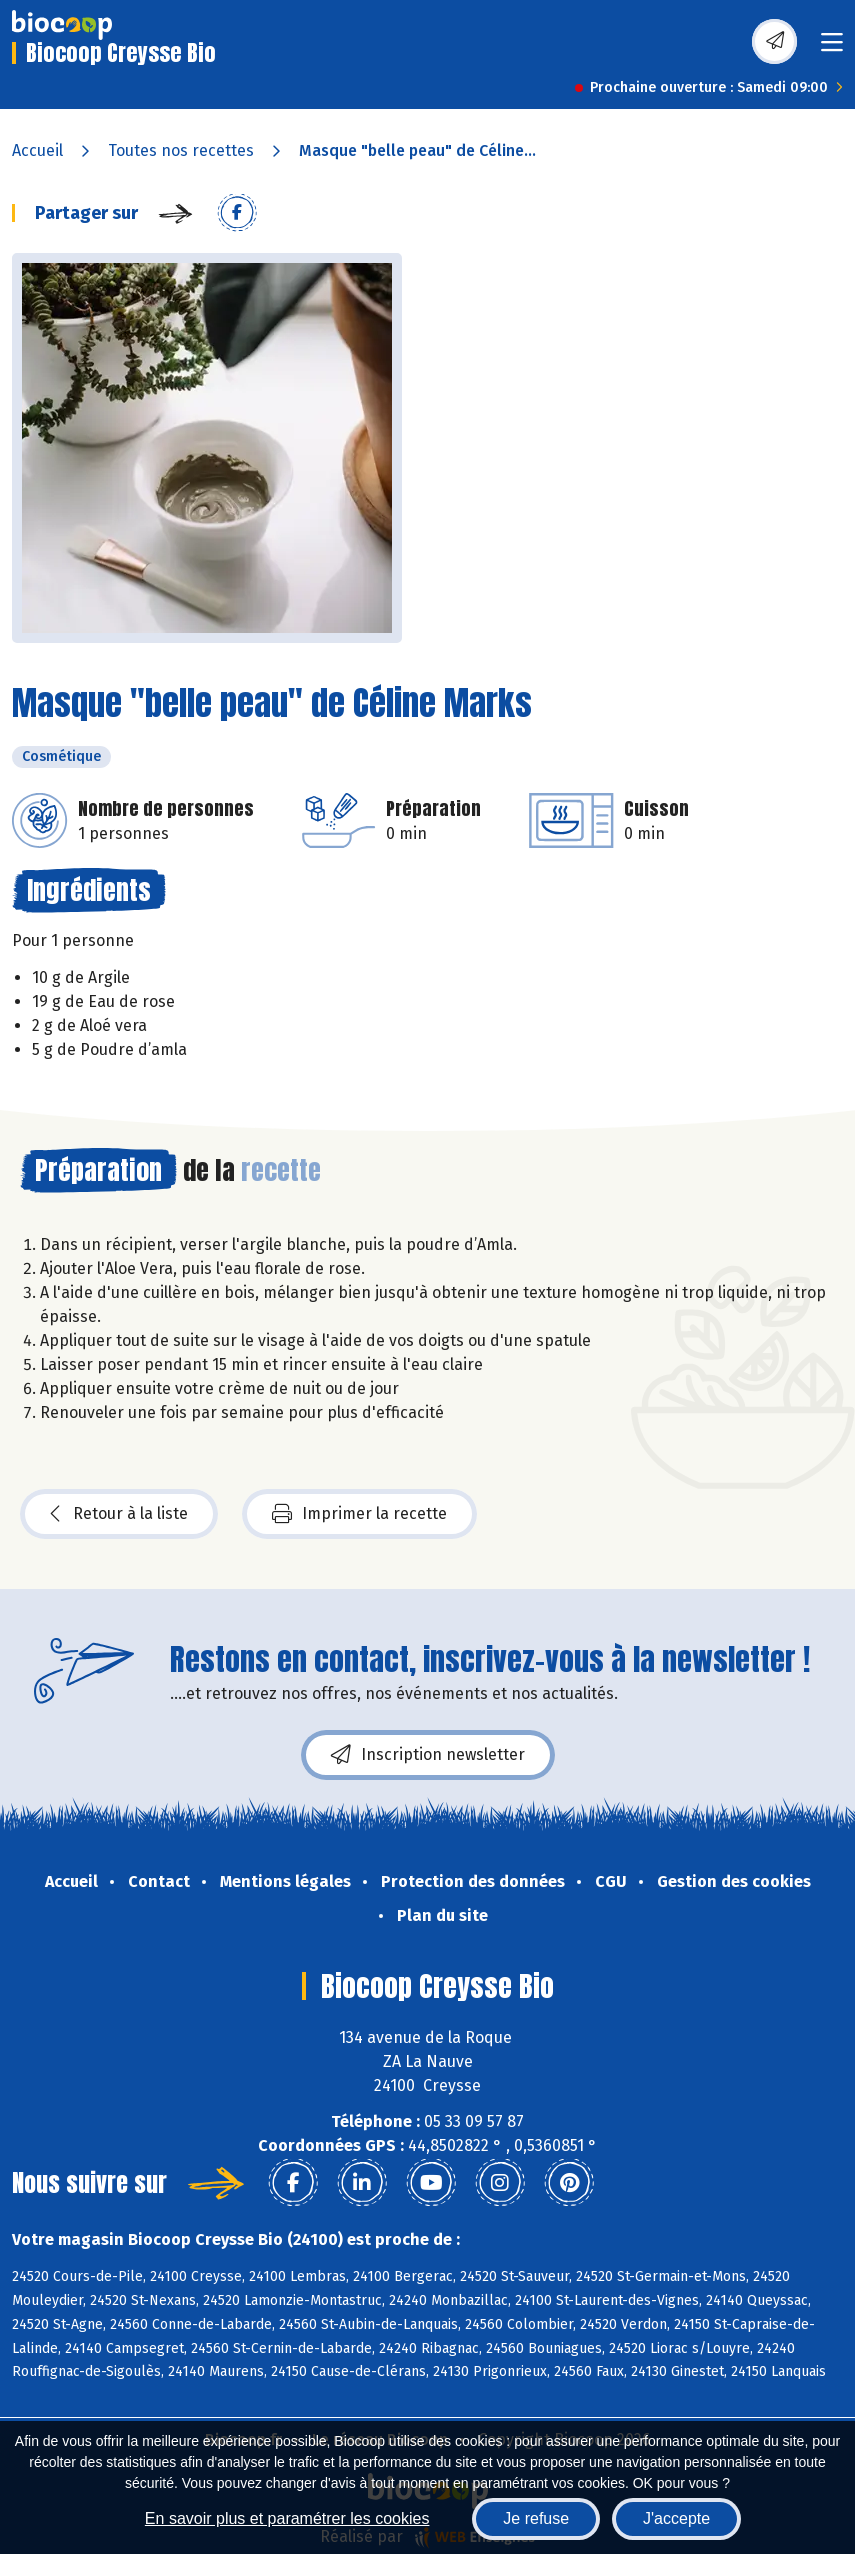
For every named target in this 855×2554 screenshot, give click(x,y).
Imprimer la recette (359, 1514)
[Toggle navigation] (832, 48)
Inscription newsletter (428, 1755)
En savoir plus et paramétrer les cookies (287, 2518)
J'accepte (676, 2518)
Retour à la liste (119, 1514)
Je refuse (536, 2518)
